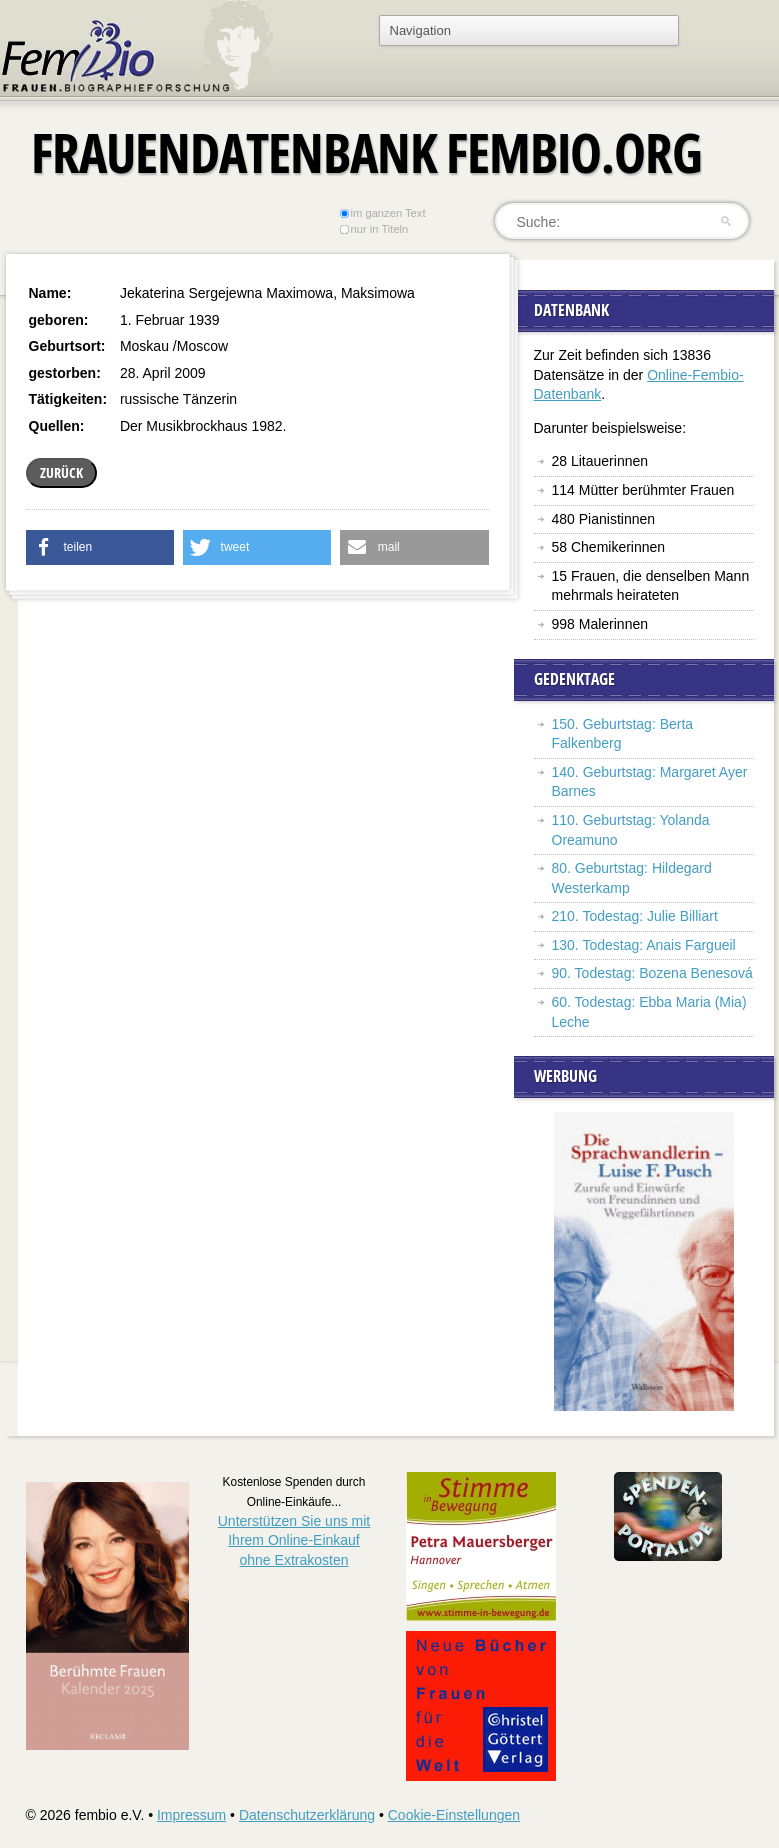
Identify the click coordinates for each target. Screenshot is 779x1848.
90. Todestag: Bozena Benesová (652, 973)
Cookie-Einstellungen (454, 1815)
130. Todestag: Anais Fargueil (644, 945)
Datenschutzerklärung (307, 1815)
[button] (100, 547)
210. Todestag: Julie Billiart (635, 916)
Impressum (191, 1815)
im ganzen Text (382, 213)
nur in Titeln (373, 229)
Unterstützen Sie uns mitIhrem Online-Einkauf (294, 1540)
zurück (61, 472)
